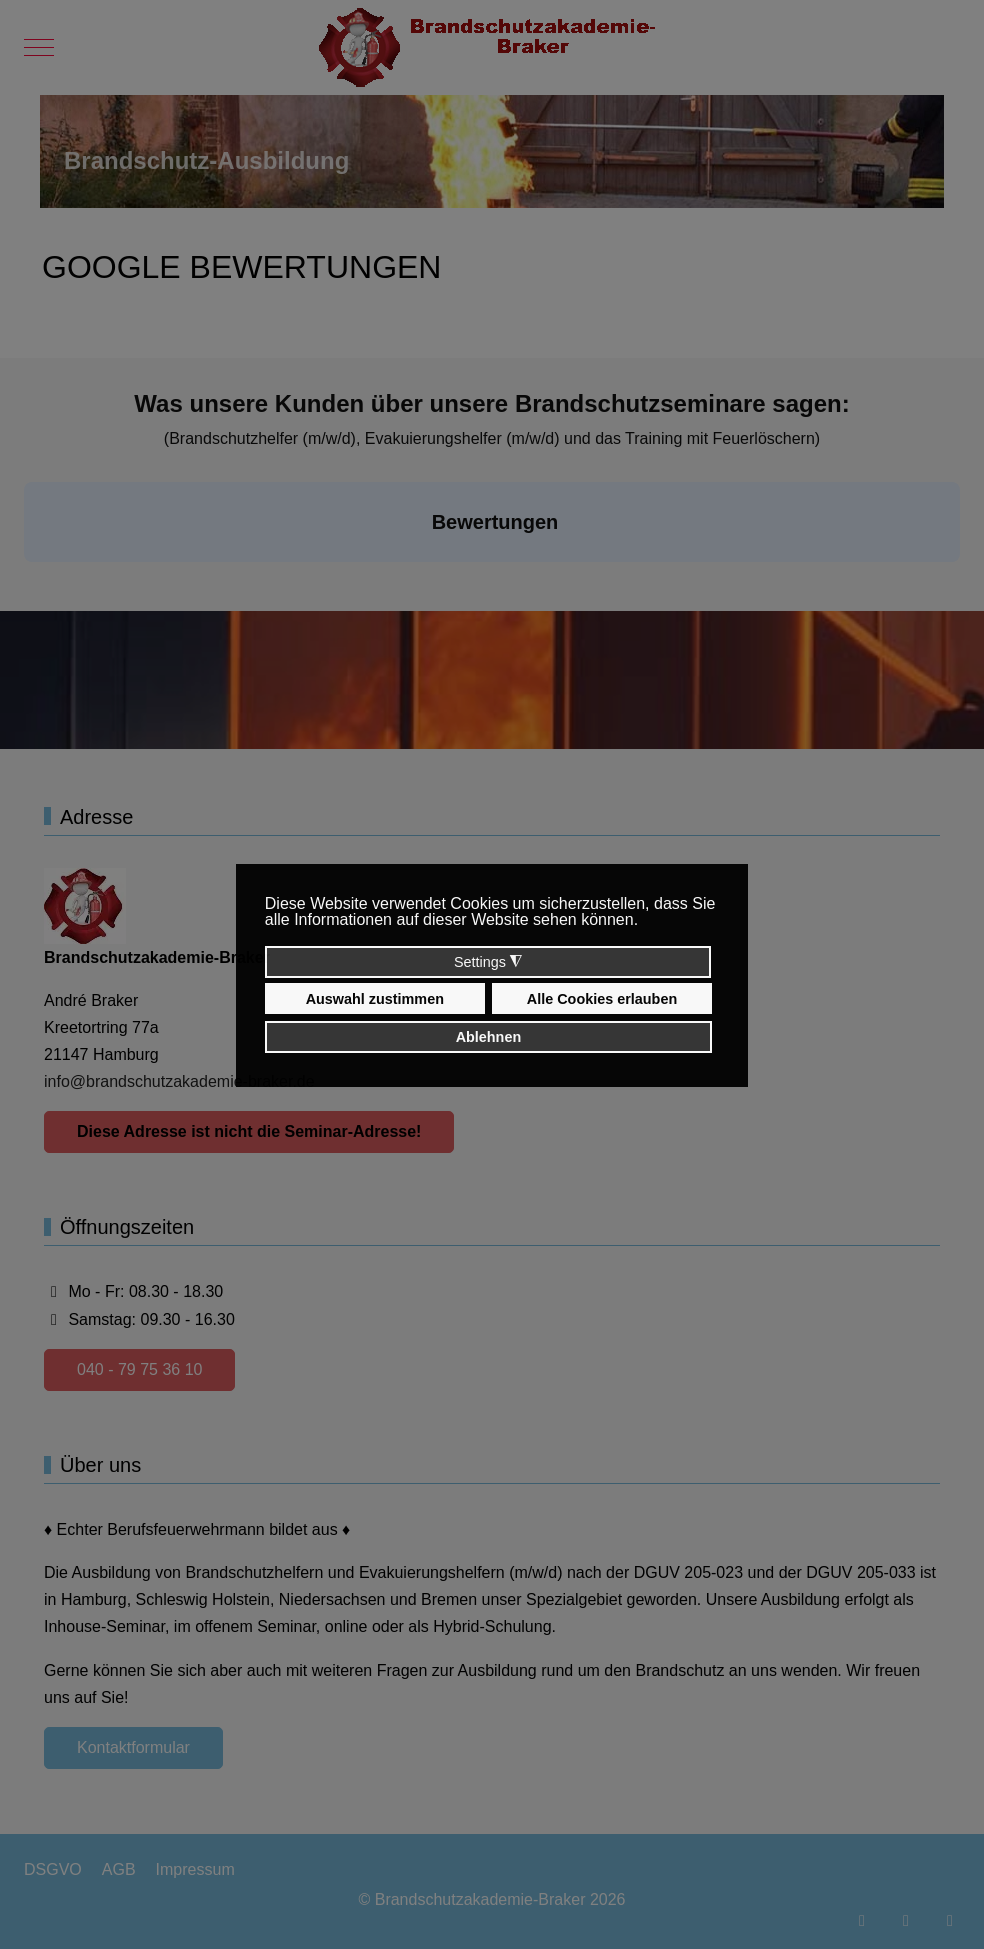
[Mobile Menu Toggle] (39, 48)
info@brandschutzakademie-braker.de (179, 1081)
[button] (24, 582)
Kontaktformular (133, 1747)
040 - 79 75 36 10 (139, 1369)
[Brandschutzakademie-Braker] (492, 47)
